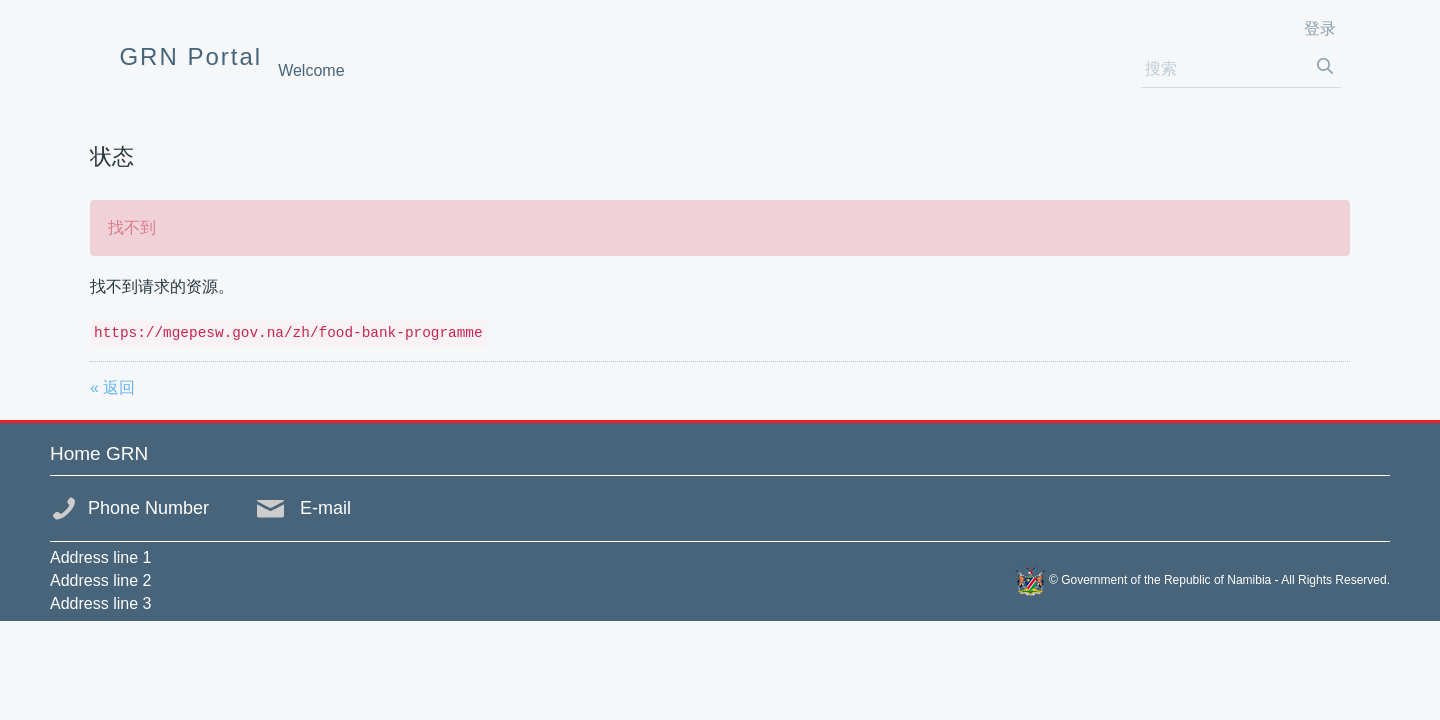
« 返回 (112, 387)
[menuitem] (311, 71)
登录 (1320, 28)
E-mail (325, 508)
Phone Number (148, 508)
